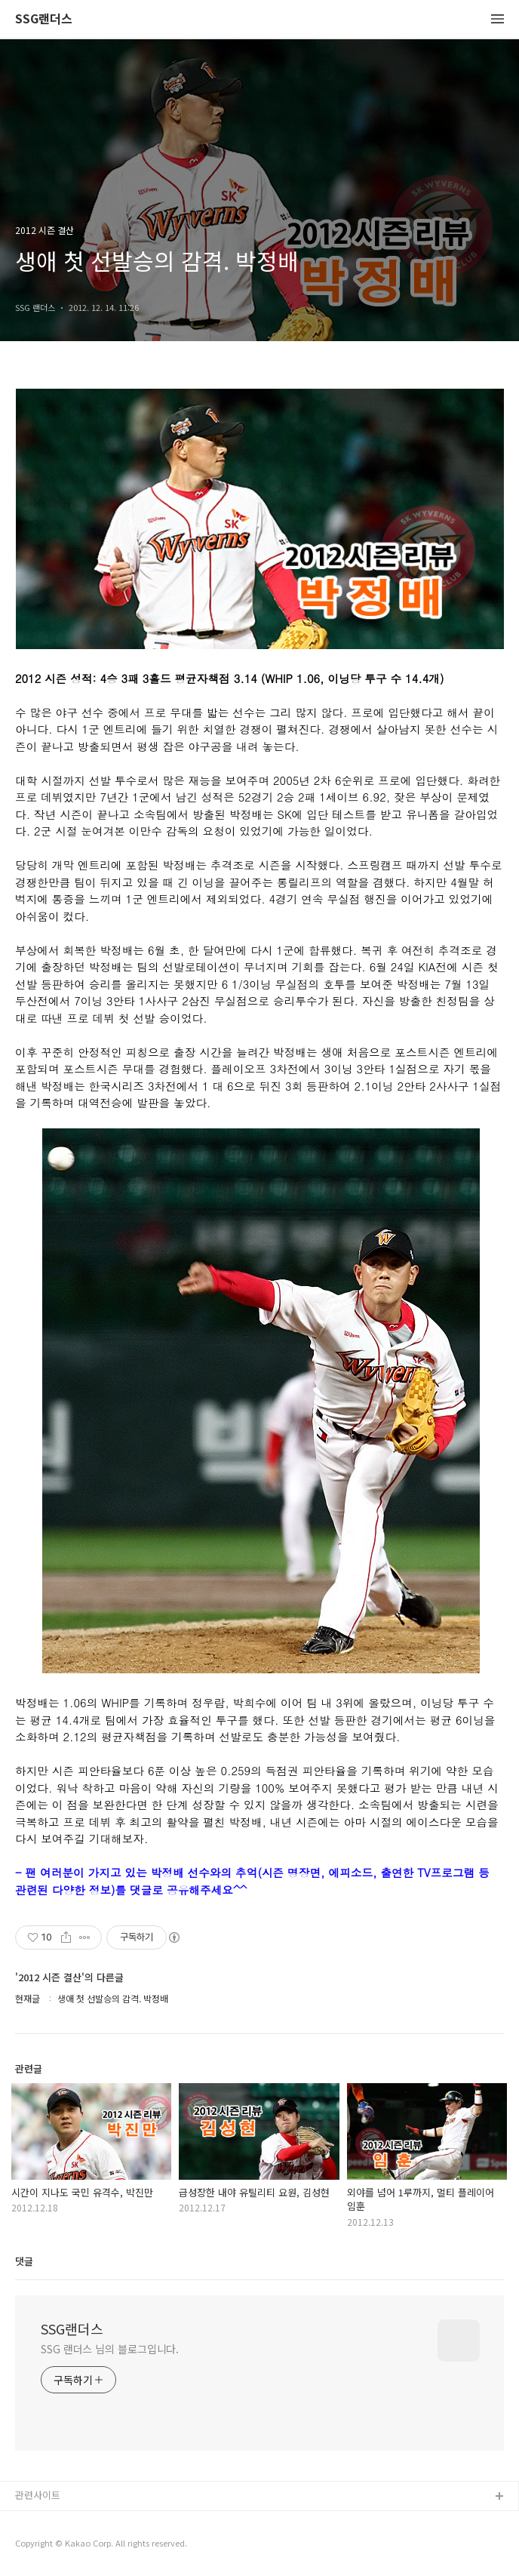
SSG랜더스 (43, 19)
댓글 (24, 2261)
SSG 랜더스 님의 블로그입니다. (110, 2348)
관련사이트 (37, 2495)
